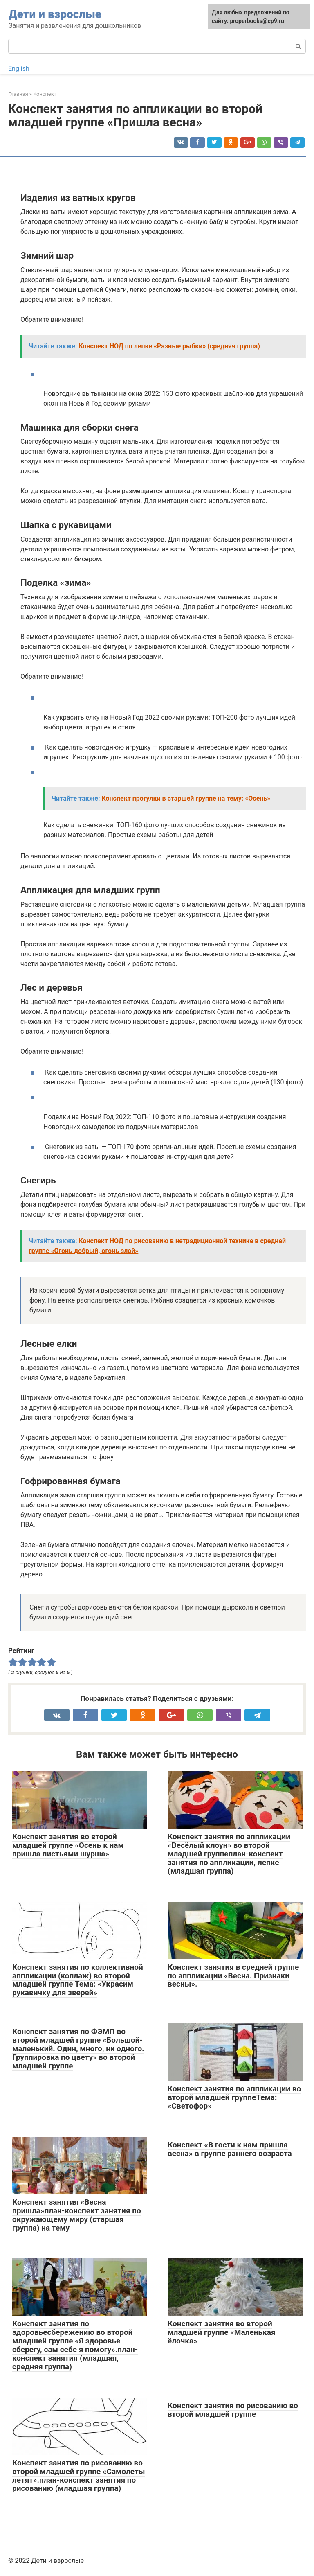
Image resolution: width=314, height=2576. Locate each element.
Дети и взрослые (55, 14)
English (18, 68)
